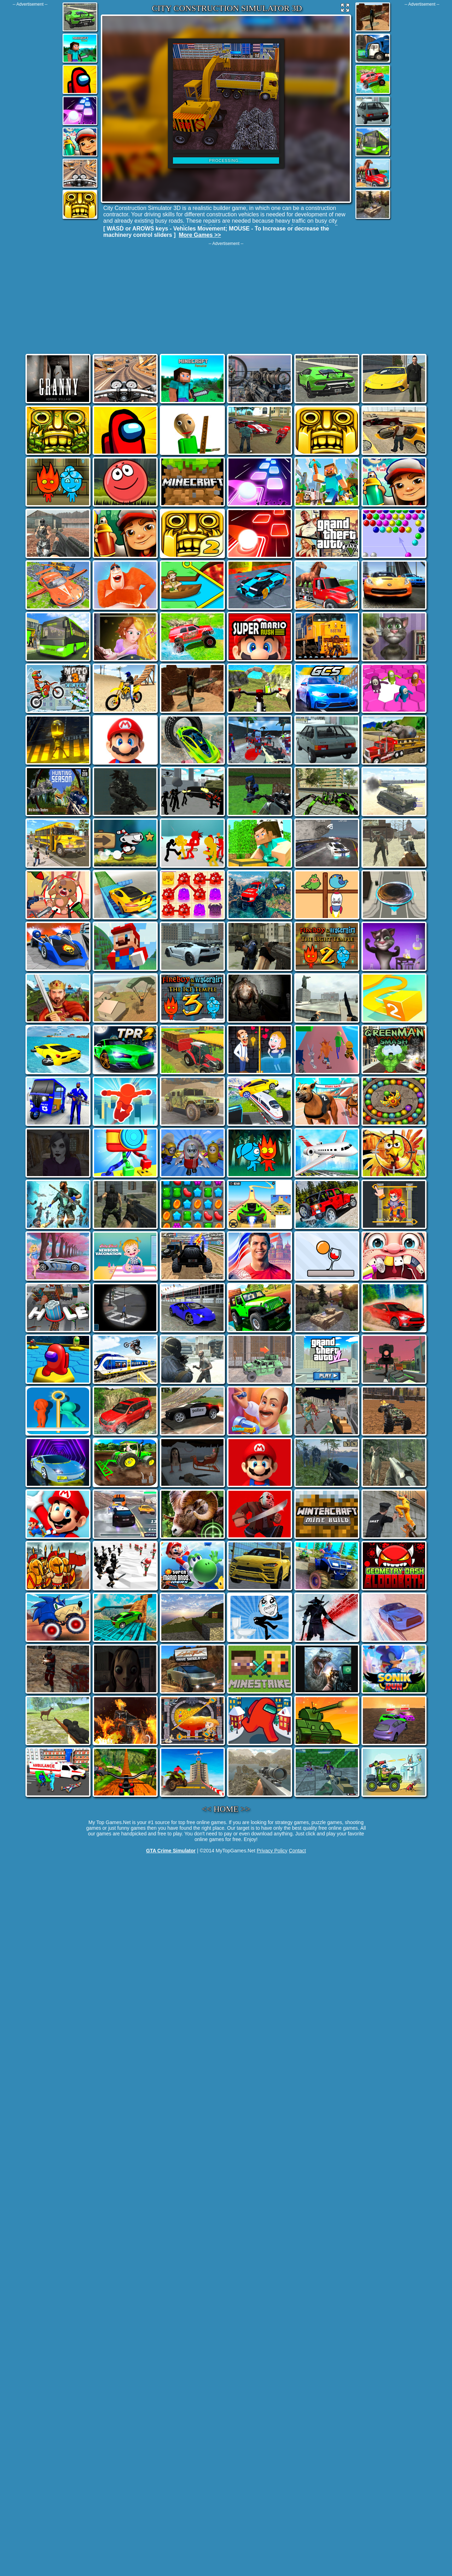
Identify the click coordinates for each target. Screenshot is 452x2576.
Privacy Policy (272, 1850)
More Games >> (200, 235)
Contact (297, 1850)
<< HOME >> (226, 1808)
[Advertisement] (30, 113)
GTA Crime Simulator (171, 1850)
